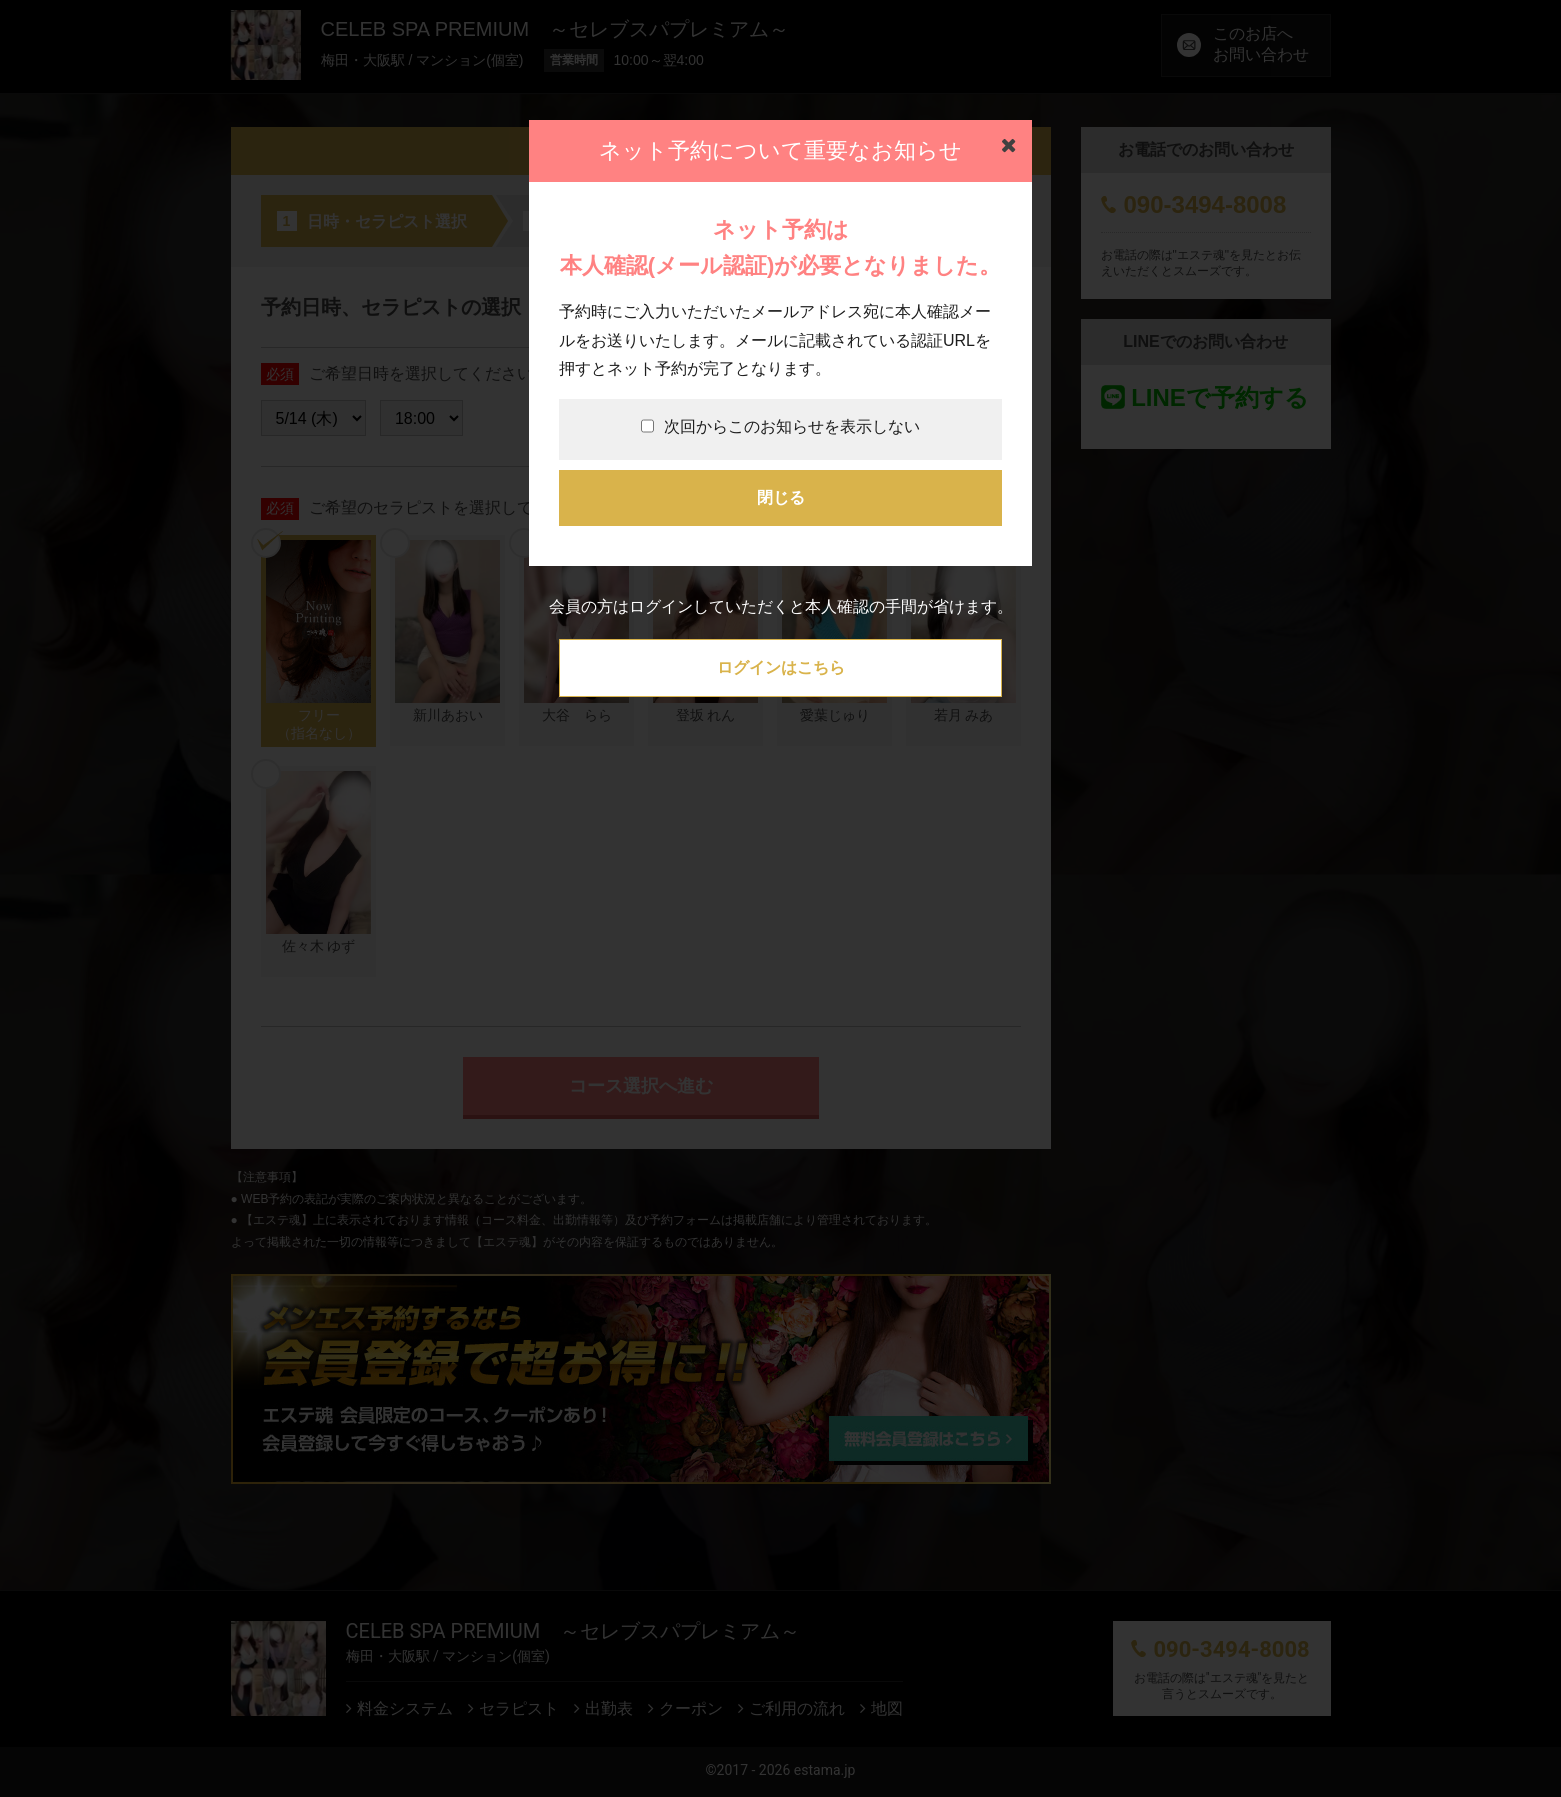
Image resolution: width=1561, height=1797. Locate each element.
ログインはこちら (781, 667)
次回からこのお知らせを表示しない (780, 426)
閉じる (781, 497)
